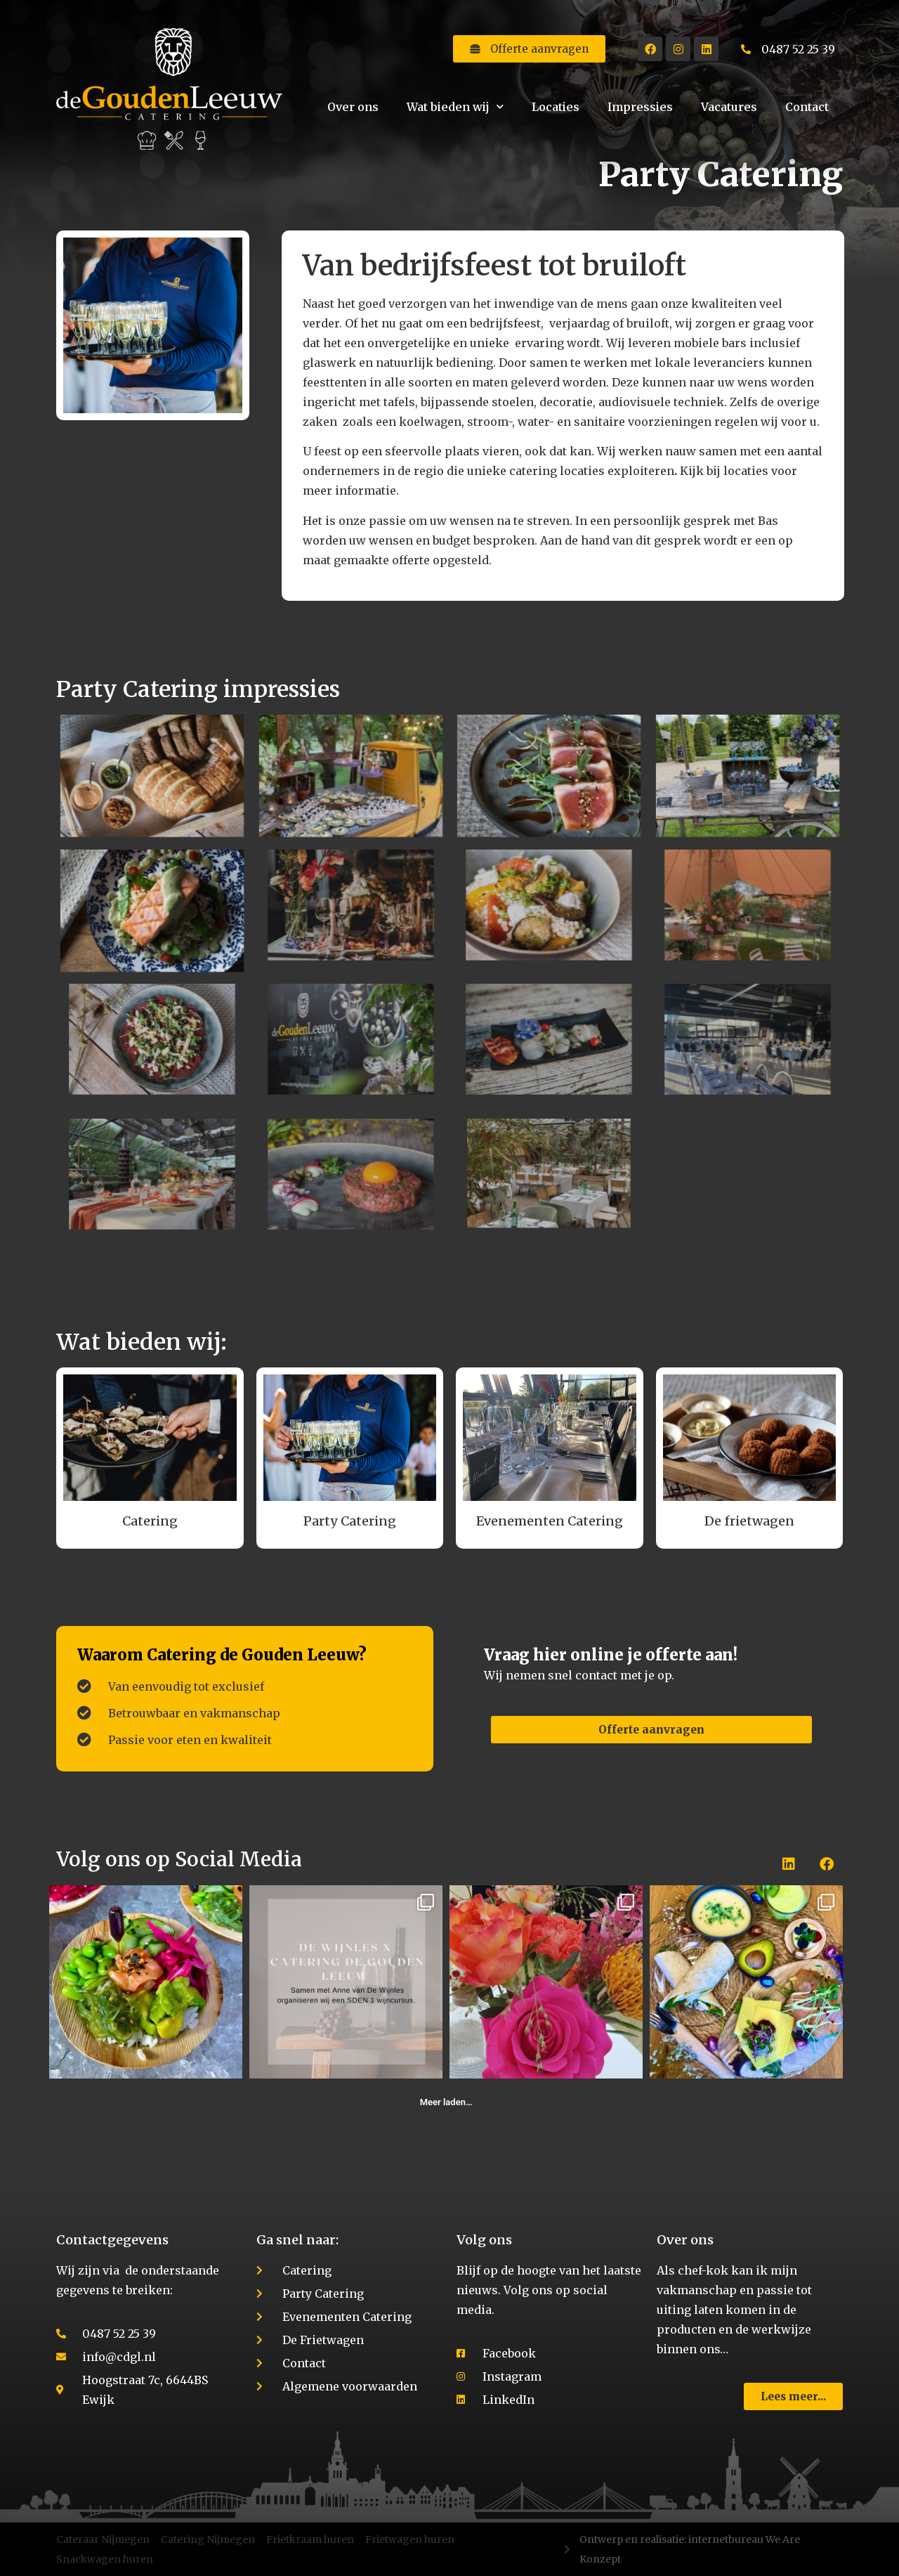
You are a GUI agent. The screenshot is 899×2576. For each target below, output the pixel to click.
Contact (807, 107)
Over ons (353, 107)
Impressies (640, 107)
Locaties (555, 107)
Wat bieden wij (455, 106)
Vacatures (729, 107)
